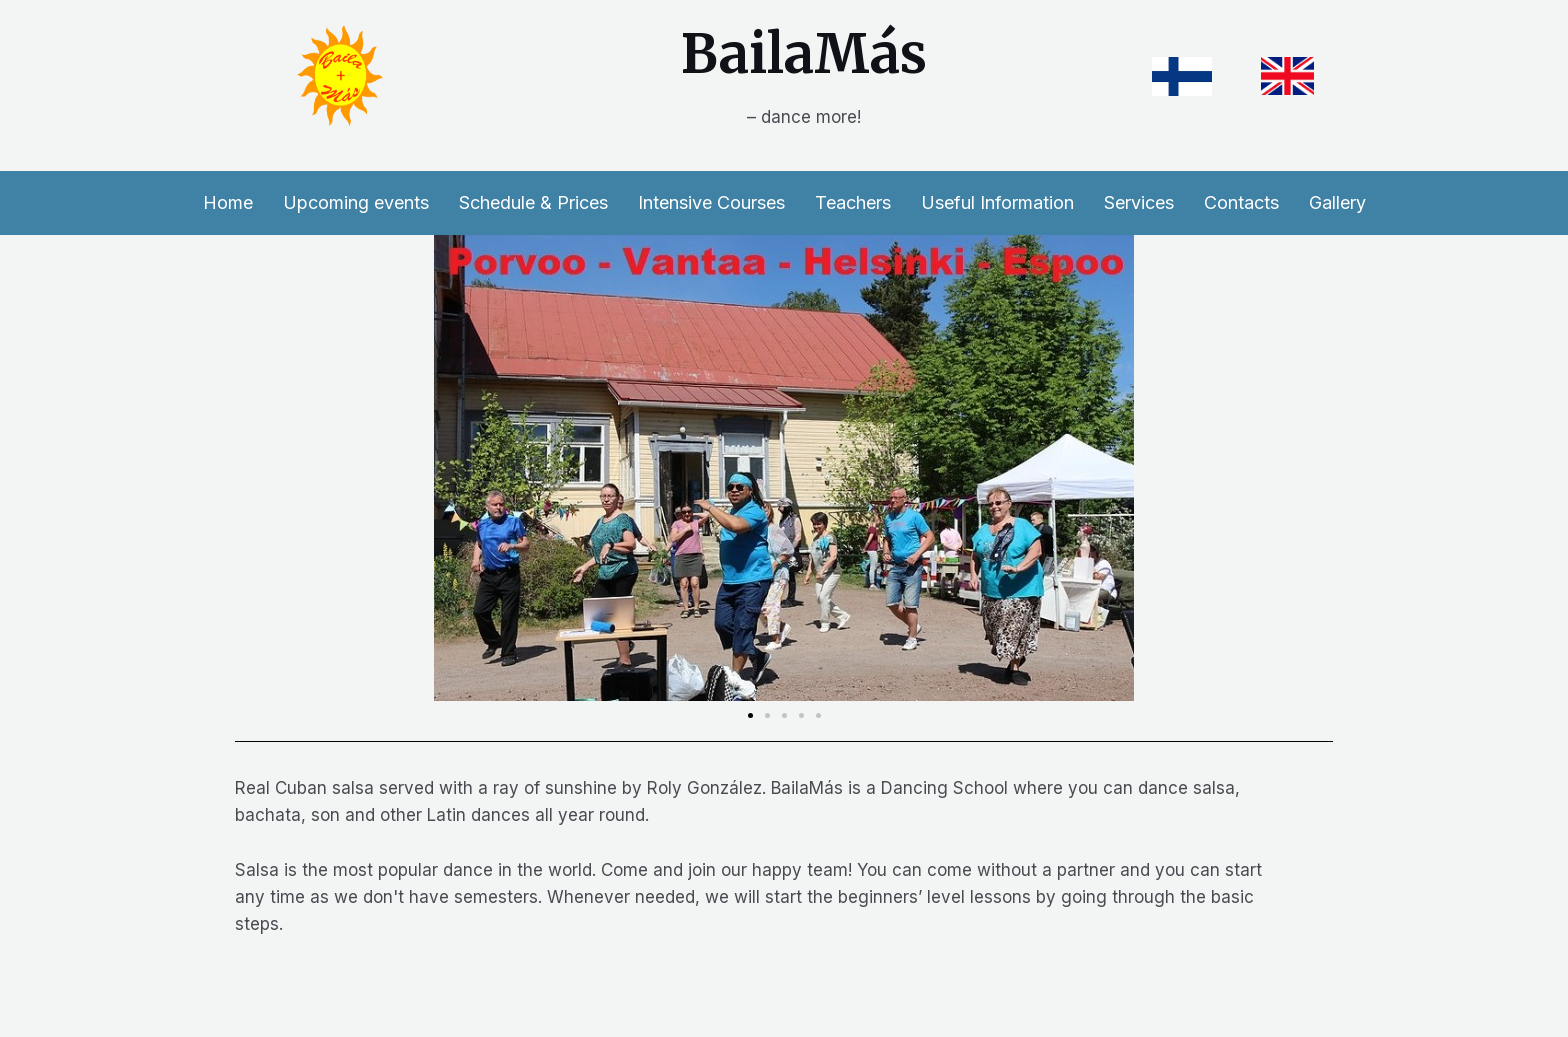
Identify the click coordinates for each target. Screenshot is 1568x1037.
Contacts (1241, 202)
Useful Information (997, 202)
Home (228, 202)
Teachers (853, 202)
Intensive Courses (711, 202)
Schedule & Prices (533, 202)
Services (1139, 202)
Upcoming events (356, 202)
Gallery (1337, 202)
